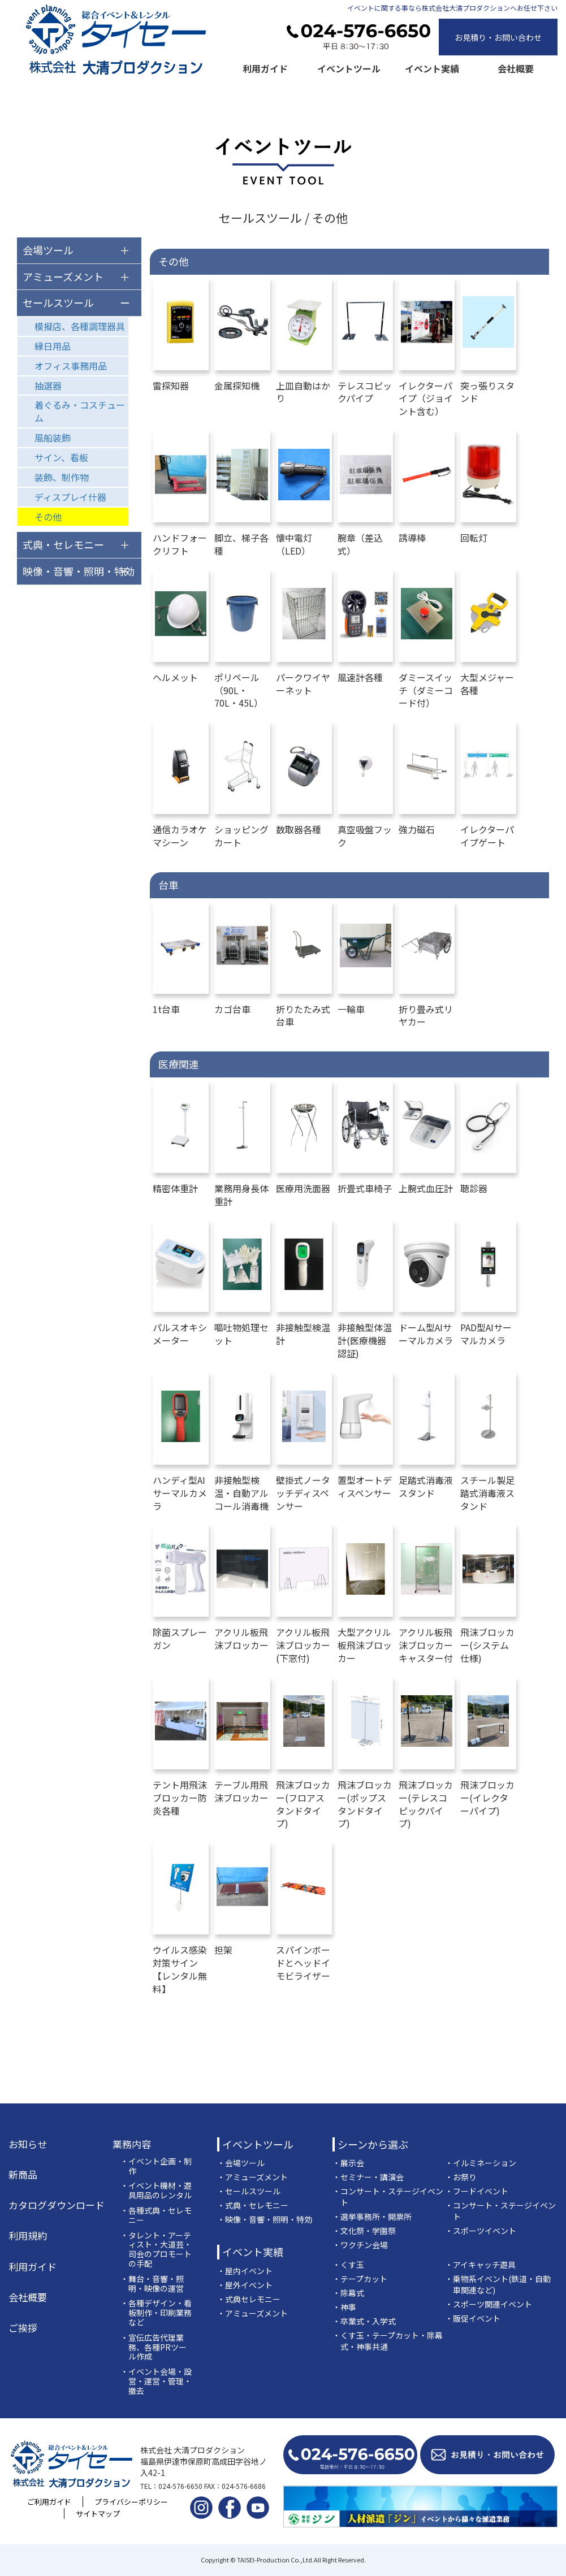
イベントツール (349, 68)
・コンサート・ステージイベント (387, 2196)
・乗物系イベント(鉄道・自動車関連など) (498, 2284)
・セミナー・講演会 (368, 2177)
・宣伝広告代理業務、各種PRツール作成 (153, 2347)
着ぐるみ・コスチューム (79, 411)
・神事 (344, 2307)
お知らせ (27, 2144)
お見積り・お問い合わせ (498, 37)
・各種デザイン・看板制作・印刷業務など (156, 2312)
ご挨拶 (22, 2328)
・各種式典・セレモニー (156, 2215)
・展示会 (348, 2162)
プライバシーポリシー (131, 2501)
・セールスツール (248, 2191)
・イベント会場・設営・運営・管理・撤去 (156, 2381)
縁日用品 (52, 346)
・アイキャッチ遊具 (480, 2264)
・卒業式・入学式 (364, 2321)
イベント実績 (432, 68)
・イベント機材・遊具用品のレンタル (156, 2190)
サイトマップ (98, 2513)
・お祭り (461, 2177)
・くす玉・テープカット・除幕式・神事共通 (387, 2341)
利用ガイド (265, 68)
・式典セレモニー (248, 2299)
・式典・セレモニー (252, 2205)
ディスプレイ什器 (70, 497)
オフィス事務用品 (70, 366)
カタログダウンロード (56, 2205)
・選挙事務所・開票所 (372, 2216)
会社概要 (516, 68)
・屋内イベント (245, 2270)
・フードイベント (476, 2191)
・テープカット (359, 2278)
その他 (48, 516)
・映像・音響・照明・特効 (264, 2219)
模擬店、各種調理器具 (79, 326)
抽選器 (48, 385)
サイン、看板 (61, 457)
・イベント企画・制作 (156, 2166)
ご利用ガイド (49, 2501)
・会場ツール (241, 2162)
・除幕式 (348, 2292)
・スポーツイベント (480, 2230)
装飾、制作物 (61, 477)
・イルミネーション (480, 2162)
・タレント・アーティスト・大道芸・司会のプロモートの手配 (156, 2249)
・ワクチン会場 (360, 2244)
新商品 (22, 2174)
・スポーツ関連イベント (488, 2304)
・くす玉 (348, 2264)
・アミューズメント (252, 2177)
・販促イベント (472, 2318)
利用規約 (27, 2235)
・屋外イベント (245, 2285)
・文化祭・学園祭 (364, 2230)
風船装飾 (52, 437)
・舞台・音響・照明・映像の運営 (152, 2283)
